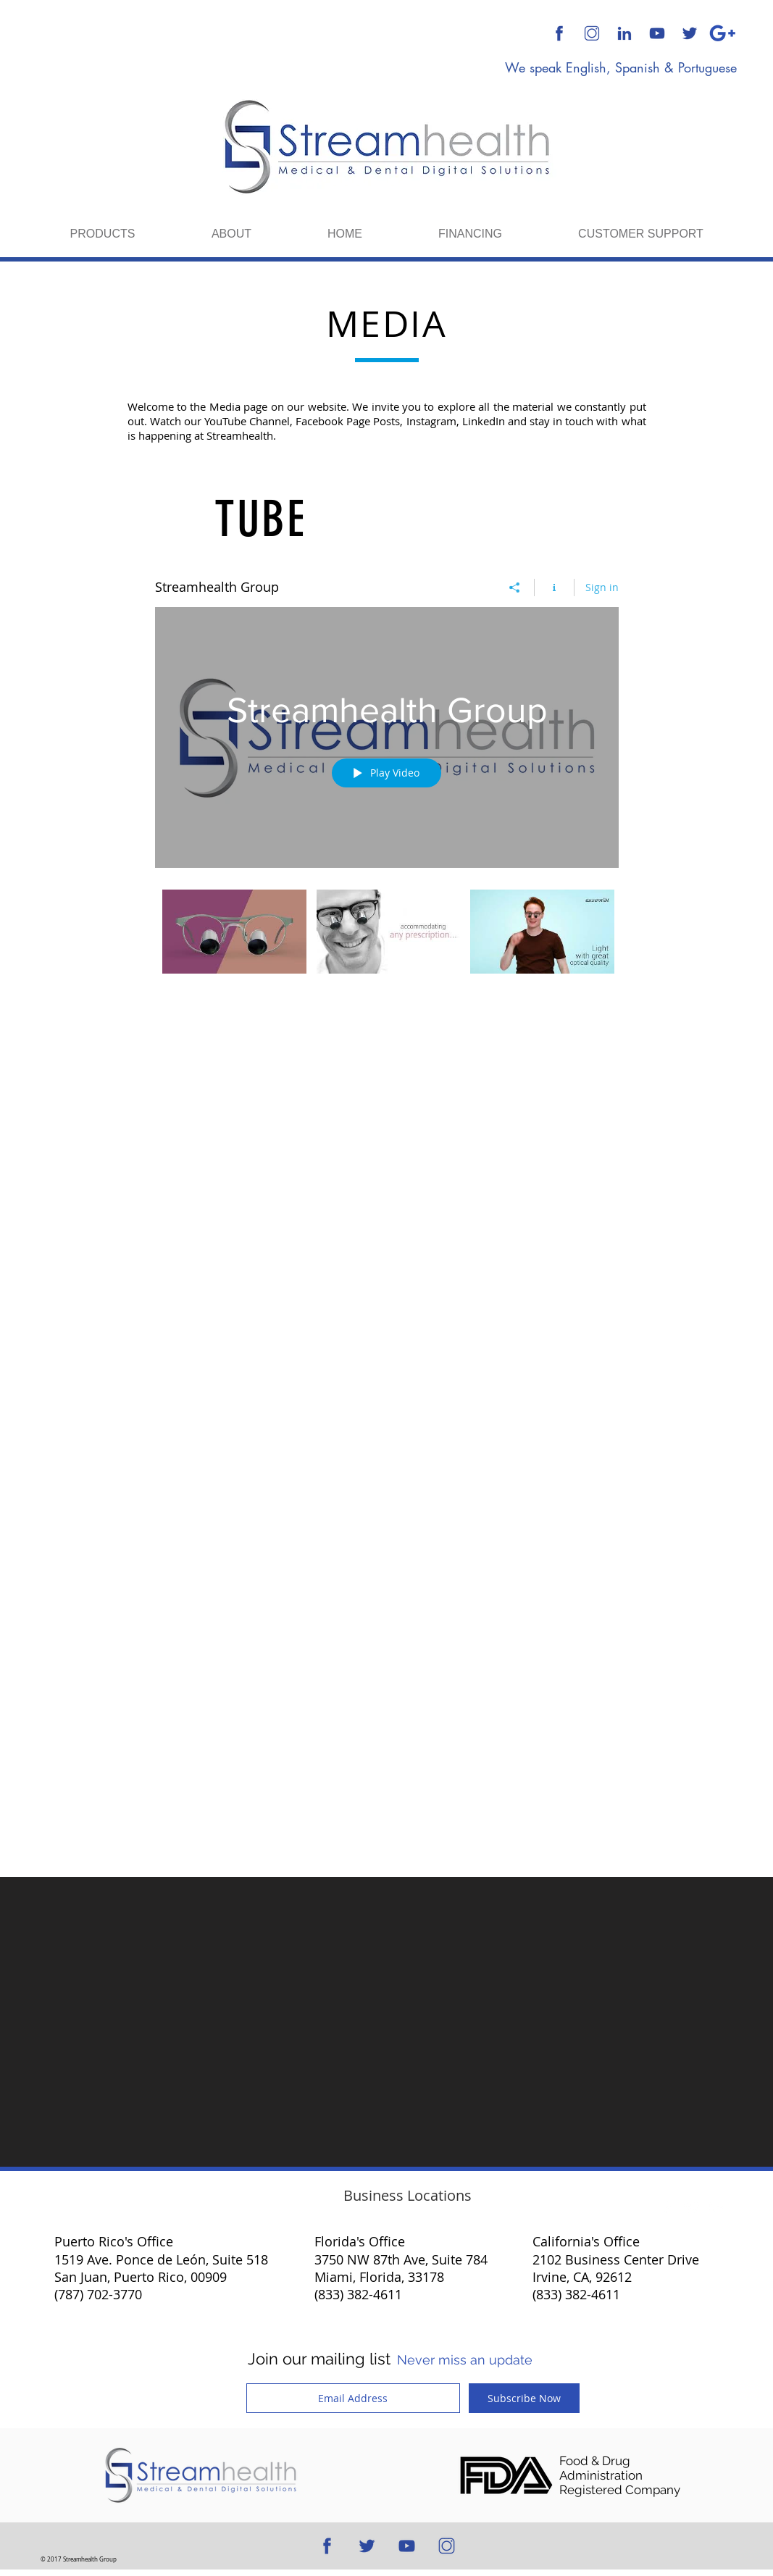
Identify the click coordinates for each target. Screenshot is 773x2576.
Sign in (602, 587)
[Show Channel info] (554, 587)
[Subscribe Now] (524, 2398)
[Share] (515, 587)
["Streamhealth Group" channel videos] (387, 941)
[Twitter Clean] (692, 2207)
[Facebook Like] (201, 1319)
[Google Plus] (722, 33)
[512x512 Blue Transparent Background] (559, 33)
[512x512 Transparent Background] (591, 33)
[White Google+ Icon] (716, 2207)
